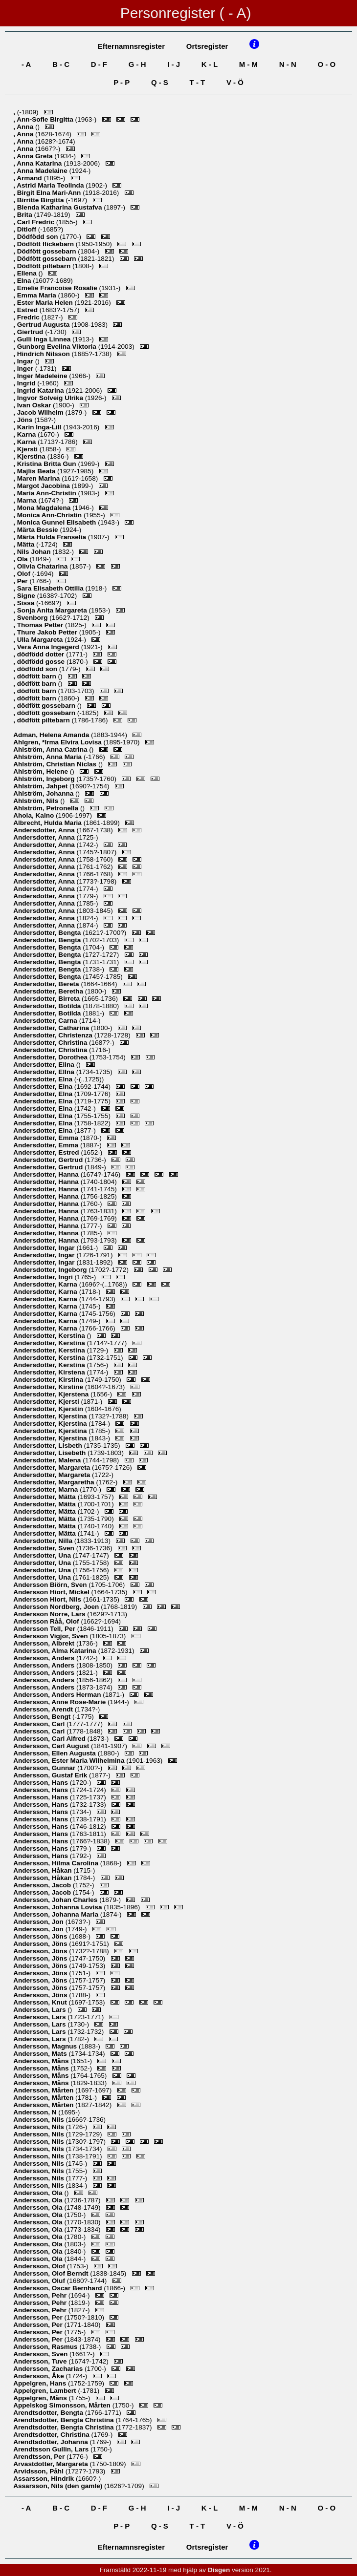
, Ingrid (25, 383)
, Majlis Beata (35, 471)
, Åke (39, 2376)
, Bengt (42, 1716)
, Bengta (48, 932)
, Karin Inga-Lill (38, 427)
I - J (173, 64)
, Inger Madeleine (41, 376)
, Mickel (52, 1592)
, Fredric (27, 317)
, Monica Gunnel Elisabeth (55, 522)
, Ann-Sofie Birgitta (44, 119)
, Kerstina (50, 1335)
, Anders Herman (58, 1694)
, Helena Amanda (52, 735)
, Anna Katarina (38, 163)
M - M (248, 64)
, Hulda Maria (48, 822)
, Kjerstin (49, 1409)
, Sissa (24, 603)
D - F (99, 64)
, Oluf (40, 2280)
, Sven (44, 1548)
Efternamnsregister (131, 46)
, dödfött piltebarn (42, 720)
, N (35, 2112)
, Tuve (40, 2361)
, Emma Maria (35, 295)
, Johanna (44, 793)
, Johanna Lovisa (58, 1907)
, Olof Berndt (51, 2273)
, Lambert (45, 2390)
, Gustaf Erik (51, 1775)
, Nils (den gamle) (58, 2486)
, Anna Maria (48, 756)
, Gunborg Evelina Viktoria (55, 346)
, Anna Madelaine (41, 170)
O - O (327, 64)
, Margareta (52, 1467)
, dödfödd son (36, 669)
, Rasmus (46, 2346)
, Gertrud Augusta (42, 324)
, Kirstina (49, 1379)
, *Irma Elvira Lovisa (58, 742)
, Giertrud (29, 332)
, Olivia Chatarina (41, 566)
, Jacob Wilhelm (39, 412)
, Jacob (43, 1885)
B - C (60, 64)
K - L (209, 64)
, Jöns (23, 419)
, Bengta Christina (64, 2420)
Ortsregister (207, 46)
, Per (21, 581)
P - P (121, 82)
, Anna (24, 126)
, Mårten (44, 2090)
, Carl (40, 1724)
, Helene (41, 771)
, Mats (40, 2053)
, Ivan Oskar (33, 405)
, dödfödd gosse (40, 661)
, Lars (50, 1614)
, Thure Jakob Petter (46, 632)
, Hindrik (44, 2478)
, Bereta (47, 984)
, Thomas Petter (39, 625)
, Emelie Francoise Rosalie (56, 288)
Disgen (219, 2570)
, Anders (44, 1658)
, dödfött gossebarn (45, 705)
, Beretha (49, 991)
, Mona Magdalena (42, 507)
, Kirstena (50, 1372)
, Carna (46, 1020)
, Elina (44, 1064)
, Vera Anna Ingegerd (47, 647)
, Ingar (24, 361)
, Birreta (47, 998)
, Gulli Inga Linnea (42, 339)
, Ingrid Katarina (39, 390)
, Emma (46, 1137)
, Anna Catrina (51, 749)
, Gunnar (45, 1768)
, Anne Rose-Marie (60, 1702)
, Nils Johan (32, 551)
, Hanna (46, 1174)
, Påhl (39, 2471)
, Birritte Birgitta (39, 200)
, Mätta (24, 544)
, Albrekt (44, 1643)
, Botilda (48, 1006)
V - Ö (235, 82)
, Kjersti (26, 449)
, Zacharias (49, 2368)
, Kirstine (49, 1387)
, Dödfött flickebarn (44, 244)
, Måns (41, 2061)
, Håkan (43, 1870)
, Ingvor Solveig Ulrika (49, 397)
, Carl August (52, 1746)
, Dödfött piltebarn (42, 266)
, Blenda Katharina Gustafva (58, 207)
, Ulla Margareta (39, 639)
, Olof (22, 573)
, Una (43, 1555)
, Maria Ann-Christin (45, 493)
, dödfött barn (35, 676)
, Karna (25, 434)
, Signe (25, 595)
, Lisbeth (48, 1445)
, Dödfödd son (36, 236)
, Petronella (46, 808)
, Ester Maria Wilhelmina (69, 1760)
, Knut (40, 2002)
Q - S (159, 82)
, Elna (23, 280)
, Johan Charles (56, 1899)
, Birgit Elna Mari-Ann (48, 192)
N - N (287, 64)
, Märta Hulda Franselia (50, 537)
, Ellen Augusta (55, 1753)
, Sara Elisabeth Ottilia (49, 588)
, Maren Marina (37, 478)
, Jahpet (41, 786)
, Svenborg (31, 617)
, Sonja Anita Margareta (51, 610)
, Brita (23, 214)
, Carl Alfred (50, 1738)
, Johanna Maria (56, 1914)
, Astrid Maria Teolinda (49, 185)
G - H (137, 64)
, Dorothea (51, 1057)
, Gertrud (49, 1159)
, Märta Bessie (36, 529)
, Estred (26, 310)
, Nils (36, 800)
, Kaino (34, 815)
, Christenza (53, 1035)
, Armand (28, 178)
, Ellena (25, 273)
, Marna (25, 500)
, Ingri (43, 1277)
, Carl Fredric (34, 222)
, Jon (39, 1921)
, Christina (51, 1042)
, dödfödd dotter (39, 654)
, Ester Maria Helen (43, 302)
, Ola (21, 559)
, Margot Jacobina (42, 485)
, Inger (24, 368)
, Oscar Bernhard (58, 2288)
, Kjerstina (30, 456)
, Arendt (44, 1709)
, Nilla (43, 1540)
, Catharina (52, 1028)
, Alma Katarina (55, 1650)
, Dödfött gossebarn (45, 251)
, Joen (57, 1606)
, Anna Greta (33, 156)
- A (26, 64)
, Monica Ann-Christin (48, 515)
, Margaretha (54, 1482)
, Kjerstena (51, 1394)
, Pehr (40, 2295)
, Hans (41, 1782)
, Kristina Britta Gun (45, 463)
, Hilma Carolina (56, 1863)
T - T (197, 82)
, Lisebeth (50, 1453)
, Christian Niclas (55, 764)
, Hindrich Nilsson (42, 354)
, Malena (48, 1460)
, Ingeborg (44, 778)
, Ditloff (25, 229)
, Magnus (46, 2046)
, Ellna (44, 1072)
